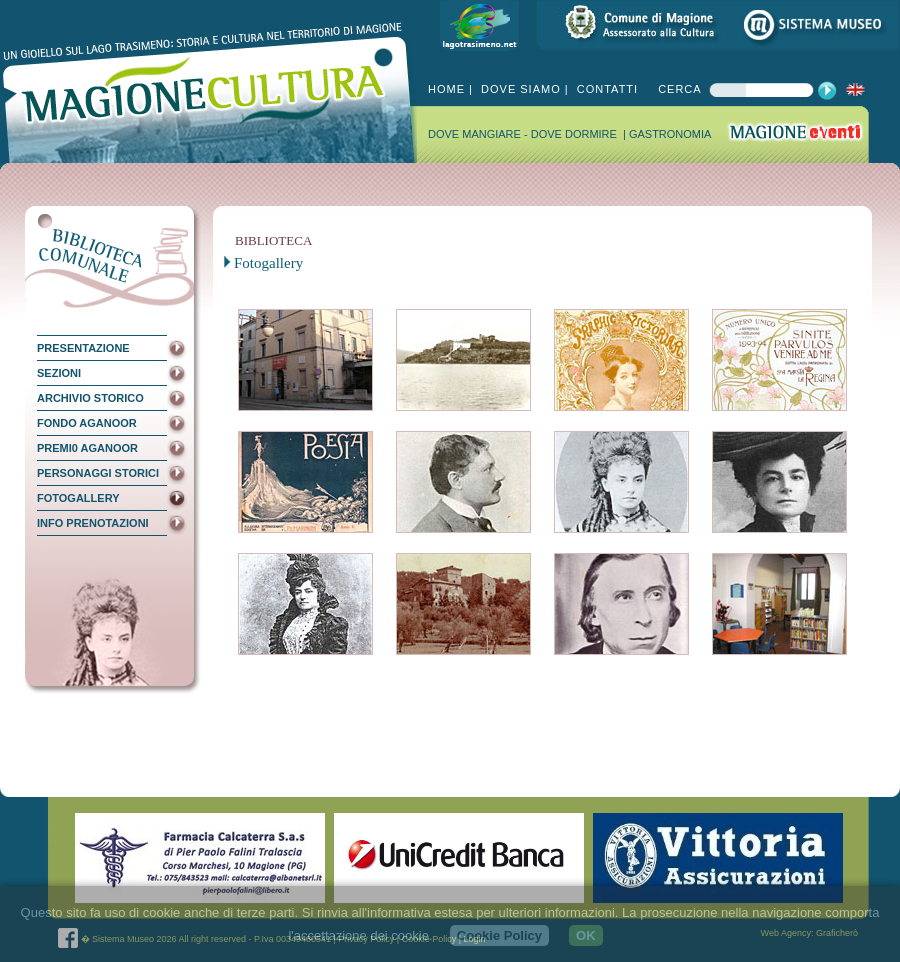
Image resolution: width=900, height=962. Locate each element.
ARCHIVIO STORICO (90, 398)
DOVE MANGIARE (476, 134)
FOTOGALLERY (78, 498)
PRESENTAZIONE (83, 348)
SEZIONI (59, 373)
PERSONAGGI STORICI (98, 473)
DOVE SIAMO (519, 89)
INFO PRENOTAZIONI (93, 523)
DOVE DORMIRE (575, 134)
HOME (446, 89)
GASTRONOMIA (670, 134)
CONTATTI (605, 89)
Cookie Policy (499, 935)
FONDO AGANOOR (87, 423)
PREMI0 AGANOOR (87, 448)
